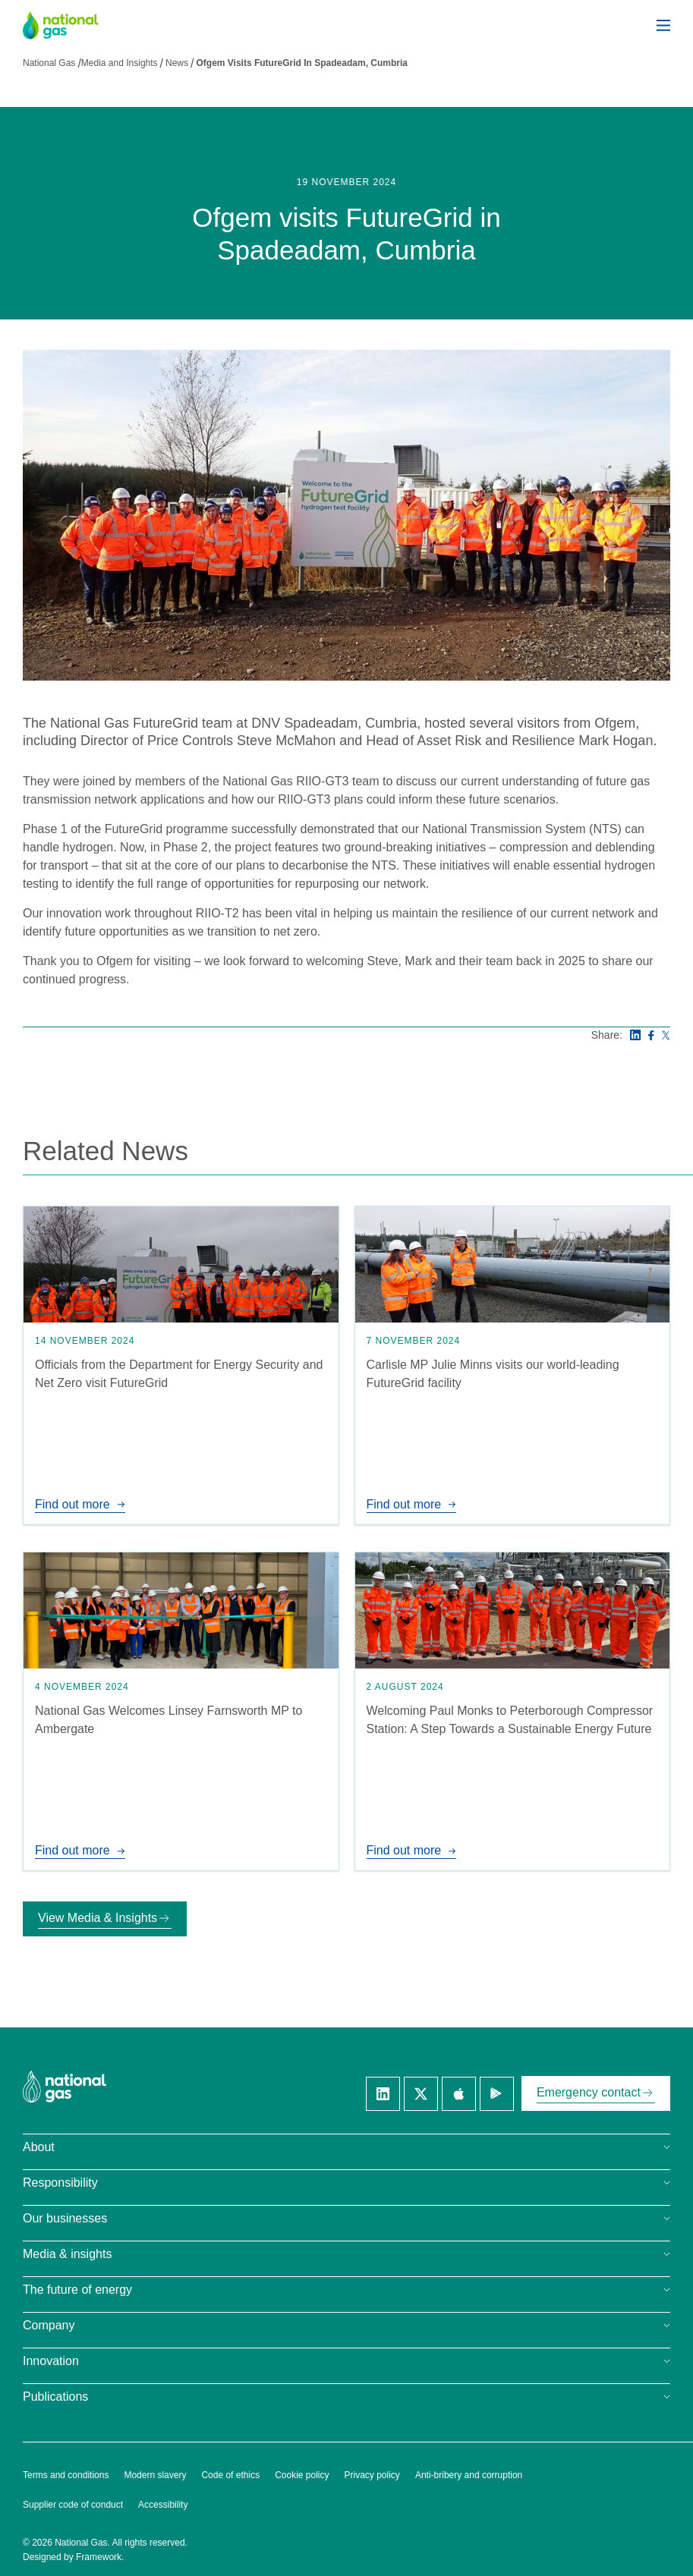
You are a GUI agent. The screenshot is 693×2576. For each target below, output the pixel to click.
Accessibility (162, 2504)
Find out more (80, 1504)
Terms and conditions (66, 2475)
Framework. (100, 2557)
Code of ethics (230, 2475)
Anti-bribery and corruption (468, 2475)
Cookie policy (302, 2475)
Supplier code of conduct (73, 2504)
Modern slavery (155, 2475)
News (176, 63)
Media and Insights (119, 63)
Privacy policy (372, 2475)
